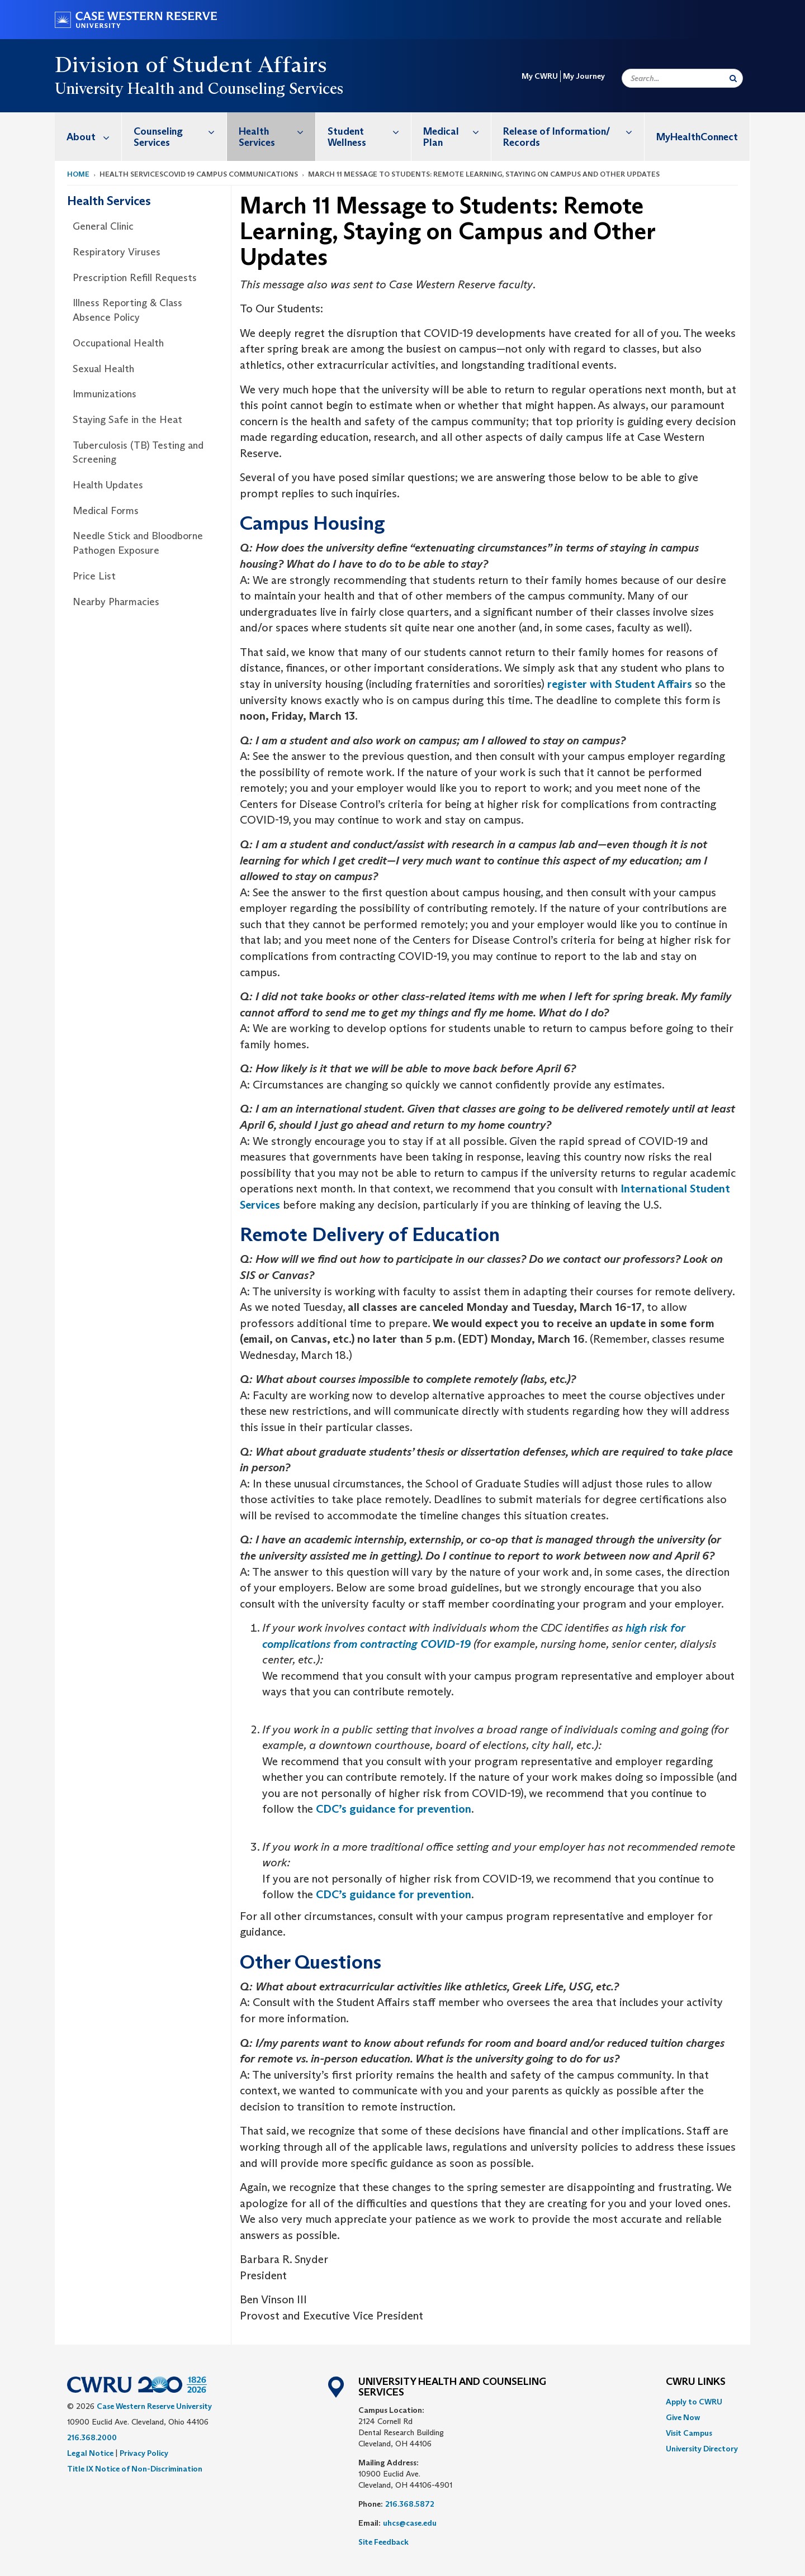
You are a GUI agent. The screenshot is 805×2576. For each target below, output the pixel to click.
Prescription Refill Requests (135, 278)
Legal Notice (90, 2453)
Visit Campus (689, 2433)
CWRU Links (696, 2382)
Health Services (277, 131)
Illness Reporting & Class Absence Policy (127, 310)
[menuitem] (88, 136)
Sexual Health (103, 369)
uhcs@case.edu (410, 2523)
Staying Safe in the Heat (127, 420)
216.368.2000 (92, 2437)
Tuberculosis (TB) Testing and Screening (138, 452)
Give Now (683, 2417)
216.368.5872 (409, 2504)
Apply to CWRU (694, 2402)
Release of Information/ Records (573, 131)
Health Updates (108, 485)
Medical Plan (457, 131)
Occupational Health (118, 343)
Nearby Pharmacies (116, 602)
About (94, 136)
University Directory (702, 2449)
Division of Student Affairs (191, 64)
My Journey (584, 76)
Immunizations (104, 394)
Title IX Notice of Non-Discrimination (134, 2469)
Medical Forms (106, 511)
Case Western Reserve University (154, 2406)
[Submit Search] (733, 78)
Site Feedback (383, 2542)
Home (78, 174)
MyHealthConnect (697, 137)
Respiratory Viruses (116, 252)
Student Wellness (369, 131)
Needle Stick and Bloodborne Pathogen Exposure (138, 543)
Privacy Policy (144, 2453)
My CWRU (540, 76)
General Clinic (103, 226)
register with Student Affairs (619, 684)
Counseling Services (180, 131)
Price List (94, 576)
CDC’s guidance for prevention (393, 1808)
